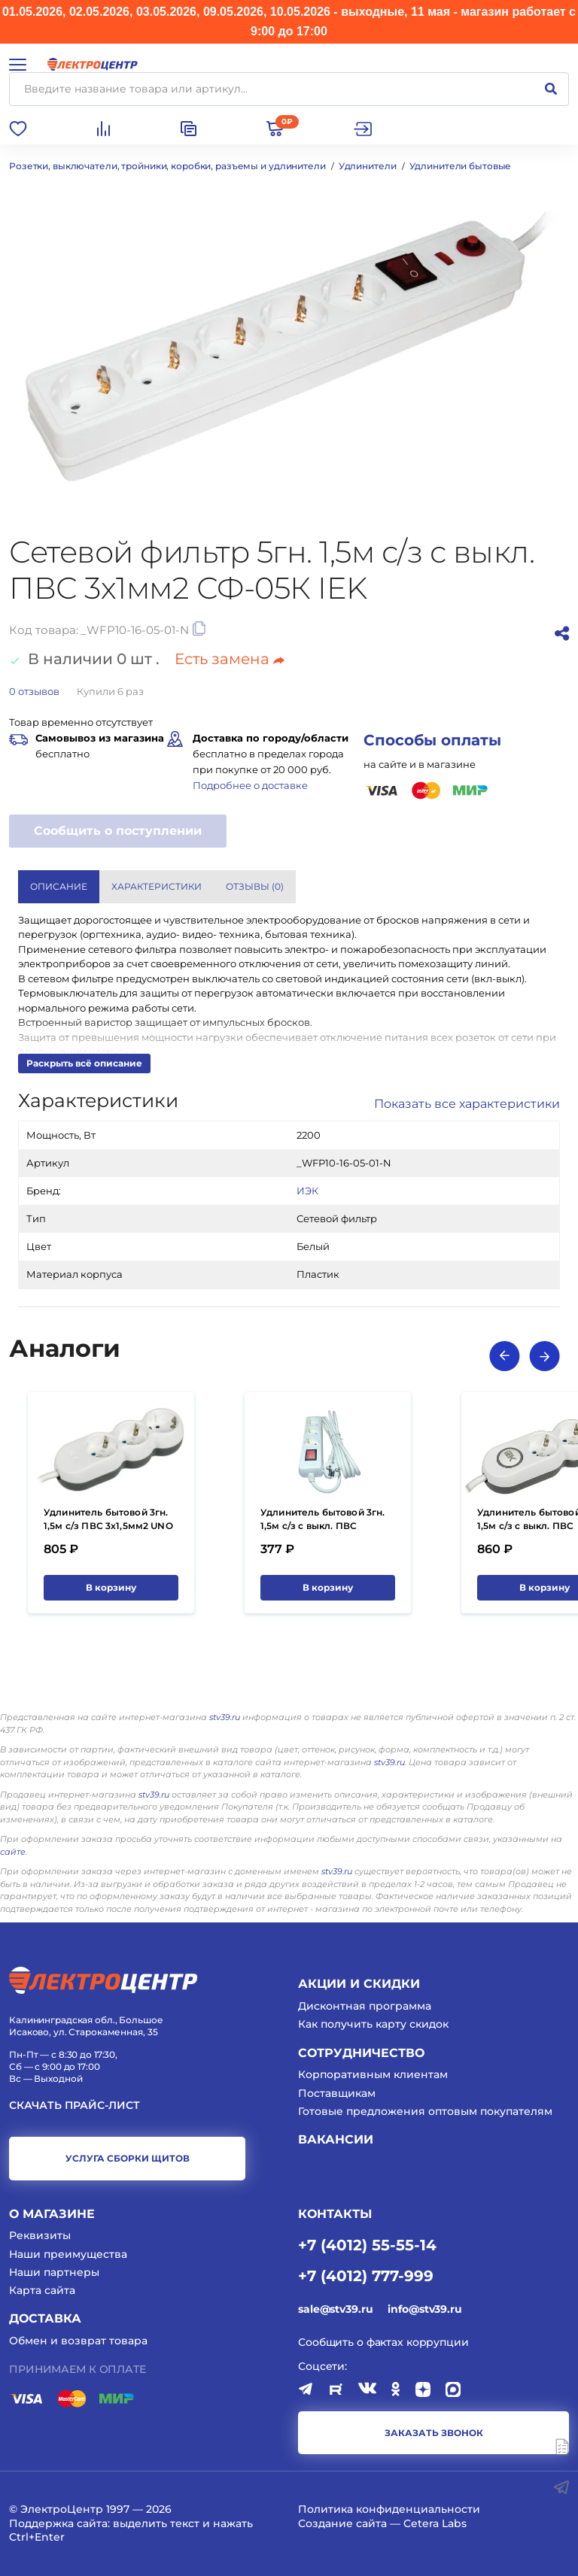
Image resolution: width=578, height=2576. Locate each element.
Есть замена (229, 659)
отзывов (34, 691)
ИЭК (307, 1191)
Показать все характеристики (467, 1104)
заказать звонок (434, 2432)
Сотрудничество (361, 2053)
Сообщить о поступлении (118, 831)
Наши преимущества (68, 2254)
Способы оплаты (432, 740)
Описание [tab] (58, 886)
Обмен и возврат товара (78, 2340)
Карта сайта (42, 2290)
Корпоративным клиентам (373, 2074)
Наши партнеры (54, 2272)
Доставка (45, 2318)
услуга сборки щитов (127, 2158)
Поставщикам (337, 2093)
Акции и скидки (359, 1984)
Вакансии (335, 2139)
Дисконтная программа (364, 2006)
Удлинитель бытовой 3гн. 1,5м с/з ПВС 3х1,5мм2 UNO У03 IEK (108, 1525)
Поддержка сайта (58, 2523)
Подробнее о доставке (250, 785)
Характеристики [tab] (156, 886)
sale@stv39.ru (335, 2309)
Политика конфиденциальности (389, 2509)
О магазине (52, 2214)
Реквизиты (40, 2235)
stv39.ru (224, 1717)
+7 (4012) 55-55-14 (367, 2244)
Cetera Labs (435, 2523)
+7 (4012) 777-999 (366, 2275)
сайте (13, 1851)
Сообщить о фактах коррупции (383, 2342)
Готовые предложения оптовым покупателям (425, 2111)
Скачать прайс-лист (74, 2105)
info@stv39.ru (424, 2309)
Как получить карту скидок (373, 2024)
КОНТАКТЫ (335, 2214)
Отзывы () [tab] (255, 886)
